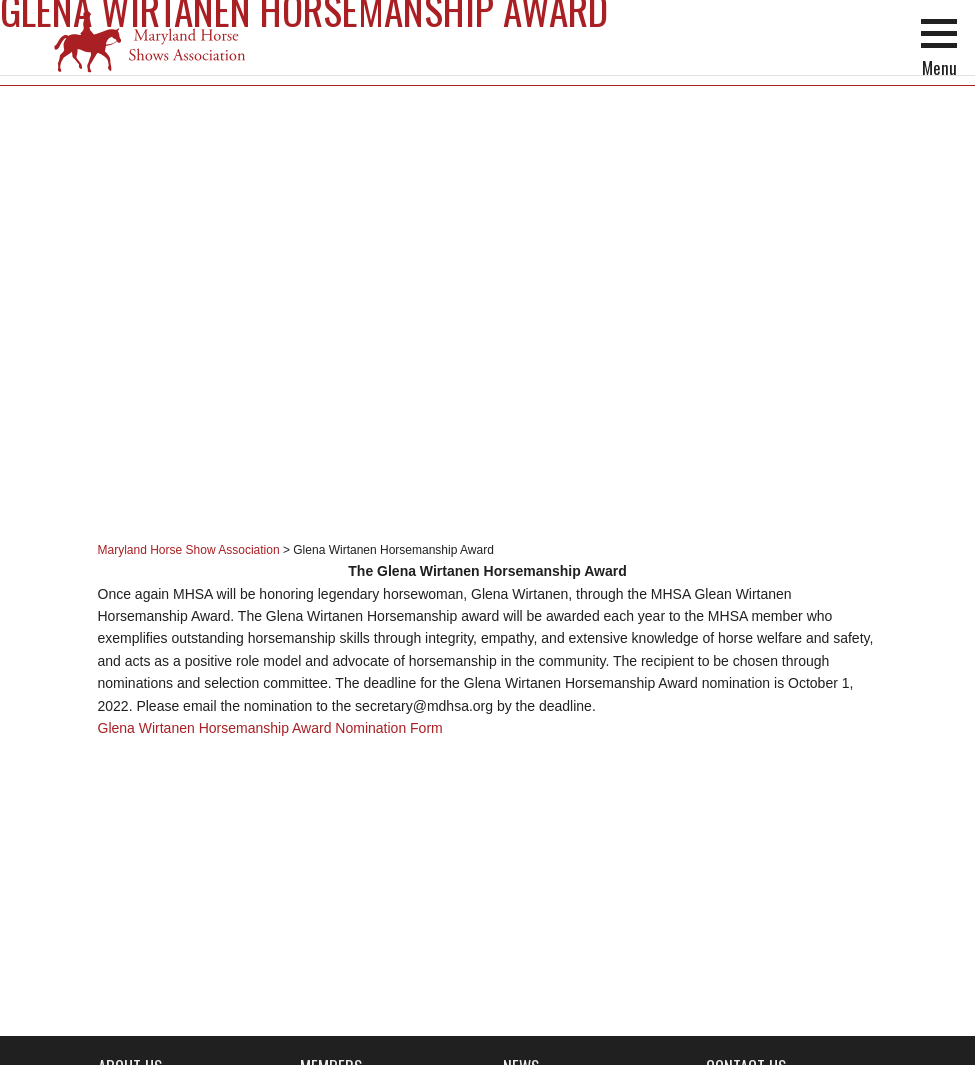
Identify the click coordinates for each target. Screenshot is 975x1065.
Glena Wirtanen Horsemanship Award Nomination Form (270, 728)
